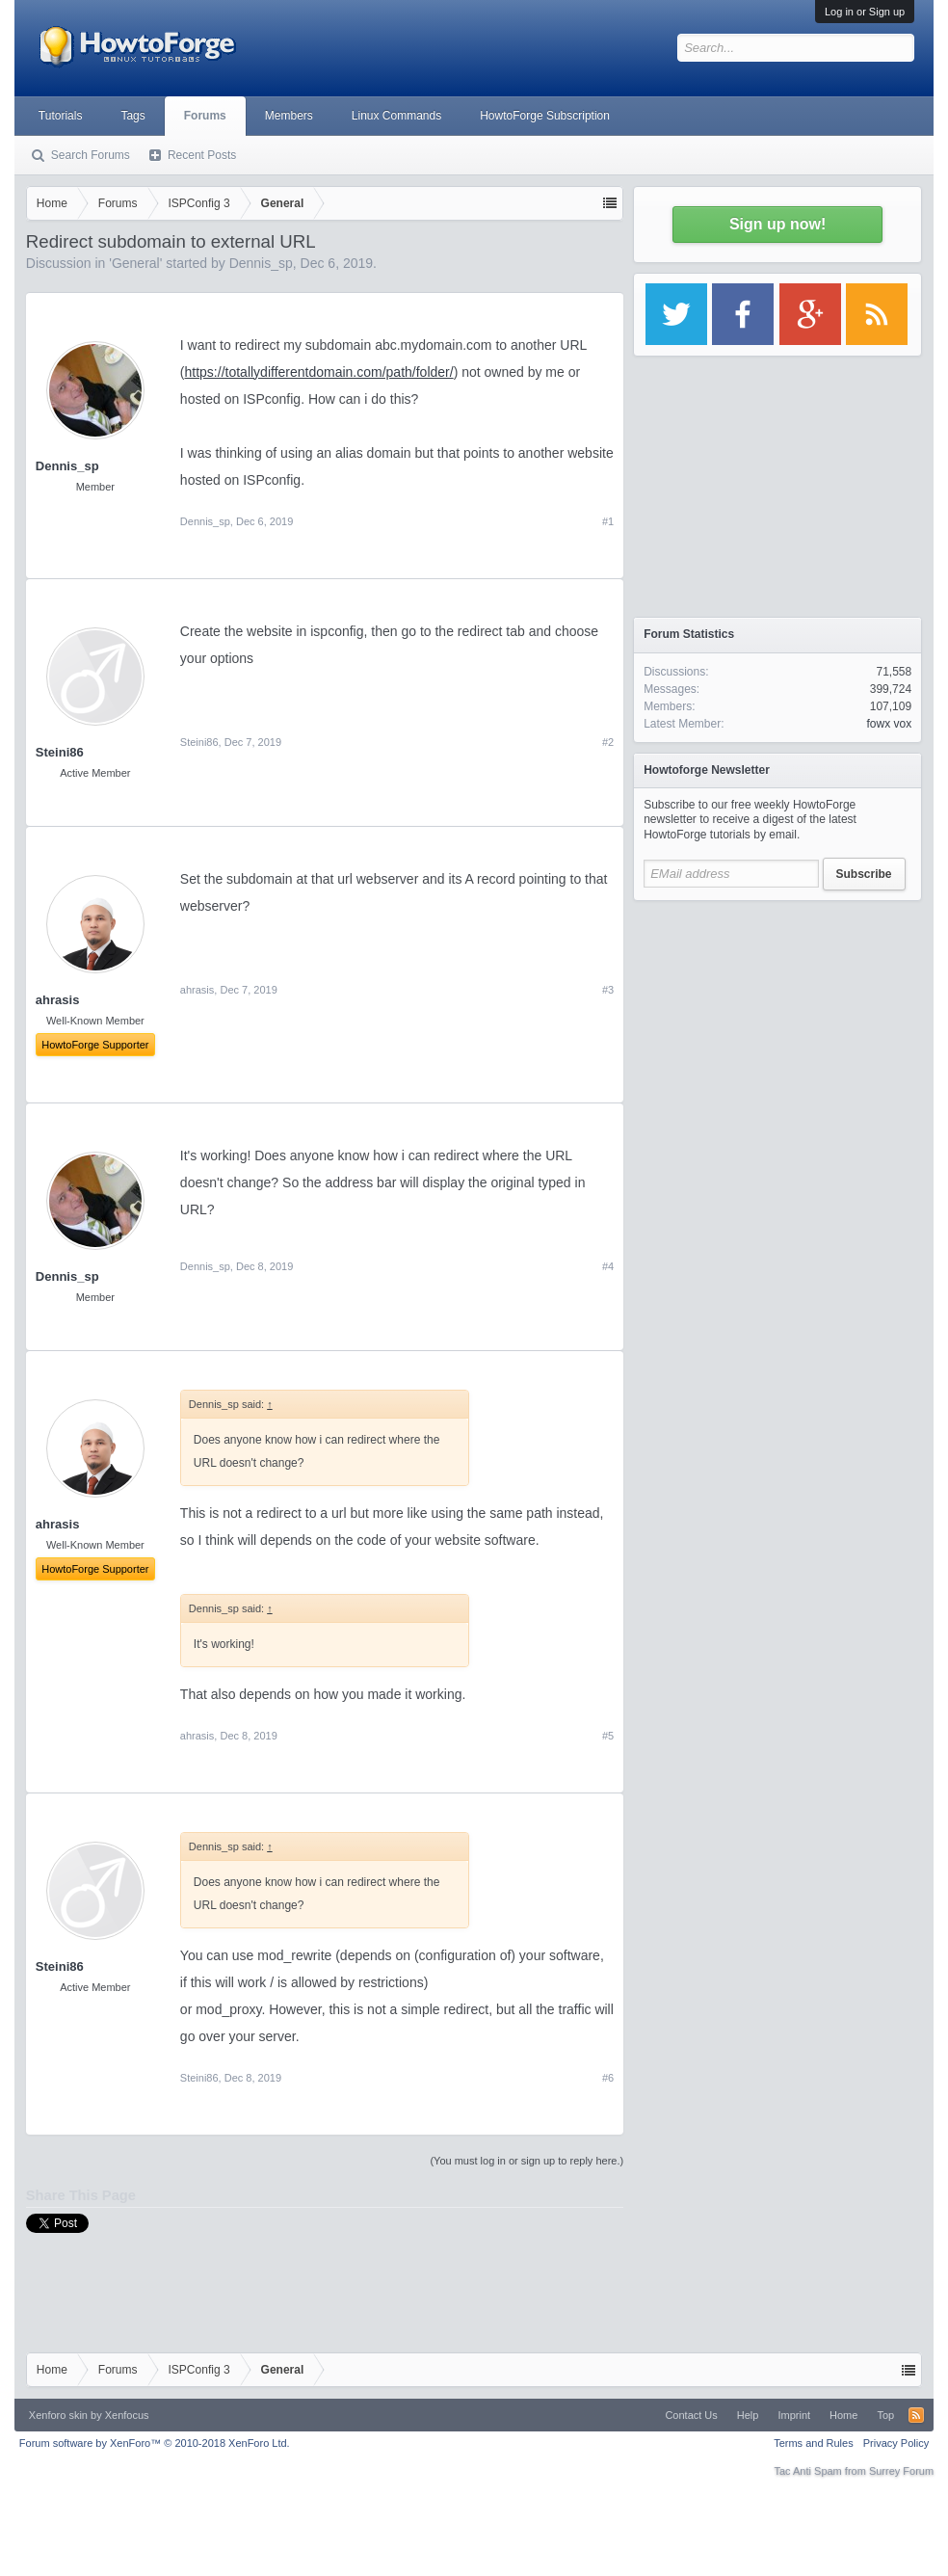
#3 (608, 990)
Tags (132, 115)
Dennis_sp (261, 263)
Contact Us (691, 2415)
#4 (608, 1266)
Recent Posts (202, 155)
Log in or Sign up (865, 11)
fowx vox (888, 723)
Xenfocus (127, 2415)
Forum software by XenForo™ (154, 2443)
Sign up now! (777, 224)
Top (885, 2415)
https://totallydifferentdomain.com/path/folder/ (319, 372)
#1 (608, 521)
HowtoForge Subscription (545, 115)
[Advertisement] (777, 1031)
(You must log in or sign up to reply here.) (526, 2160)
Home (843, 2415)
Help (748, 2415)
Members (289, 115)
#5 (608, 1735)
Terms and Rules (814, 2443)
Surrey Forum (901, 2471)
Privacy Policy (896, 2443)
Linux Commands (396, 115)
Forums (205, 115)
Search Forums (90, 155)
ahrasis (197, 990)
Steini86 (60, 752)
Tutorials (61, 115)
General (136, 263)
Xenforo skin (58, 2415)
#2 (608, 742)
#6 (608, 2078)
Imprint (793, 2415)
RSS (916, 2415)
